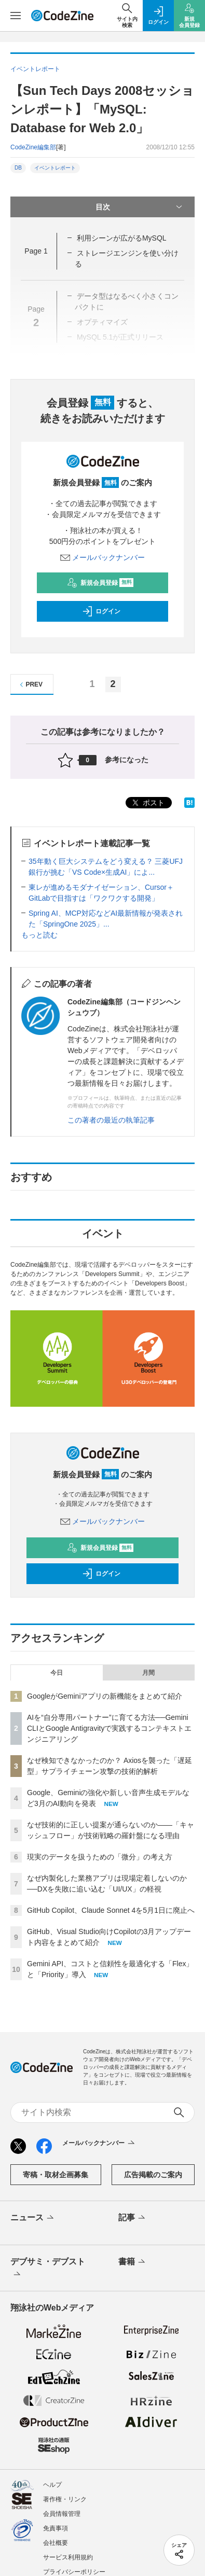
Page (35, 251)
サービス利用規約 (68, 2557)
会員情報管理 (61, 2513)
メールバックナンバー (102, 557)
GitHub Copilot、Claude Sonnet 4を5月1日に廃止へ (111, 1910)
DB (18, 168)
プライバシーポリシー (74, 2571)
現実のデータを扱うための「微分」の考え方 (99, 1857)
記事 (132, 2218)
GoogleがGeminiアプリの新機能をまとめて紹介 (105, 1696)
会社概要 (55, 2542)
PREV (30, 684)
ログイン (101, 611)
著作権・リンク (65, 2499)
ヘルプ (52, 2484)
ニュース (33, 2218)
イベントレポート (55, 168)
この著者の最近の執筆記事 (111, 1120)
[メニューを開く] (15, 15)
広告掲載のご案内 (153, 2175)
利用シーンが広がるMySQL (122, 238)
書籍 (132, 2262)
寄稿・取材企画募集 (55, 2175)
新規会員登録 (100, 583)
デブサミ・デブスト (47, 2268)
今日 (56, 1672)
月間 (148, 1672)
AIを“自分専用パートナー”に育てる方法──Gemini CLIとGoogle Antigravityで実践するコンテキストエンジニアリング (109, 1728)
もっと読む (39, 935)
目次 (140, 207)
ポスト (147, 802)
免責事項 (55, 2528)
